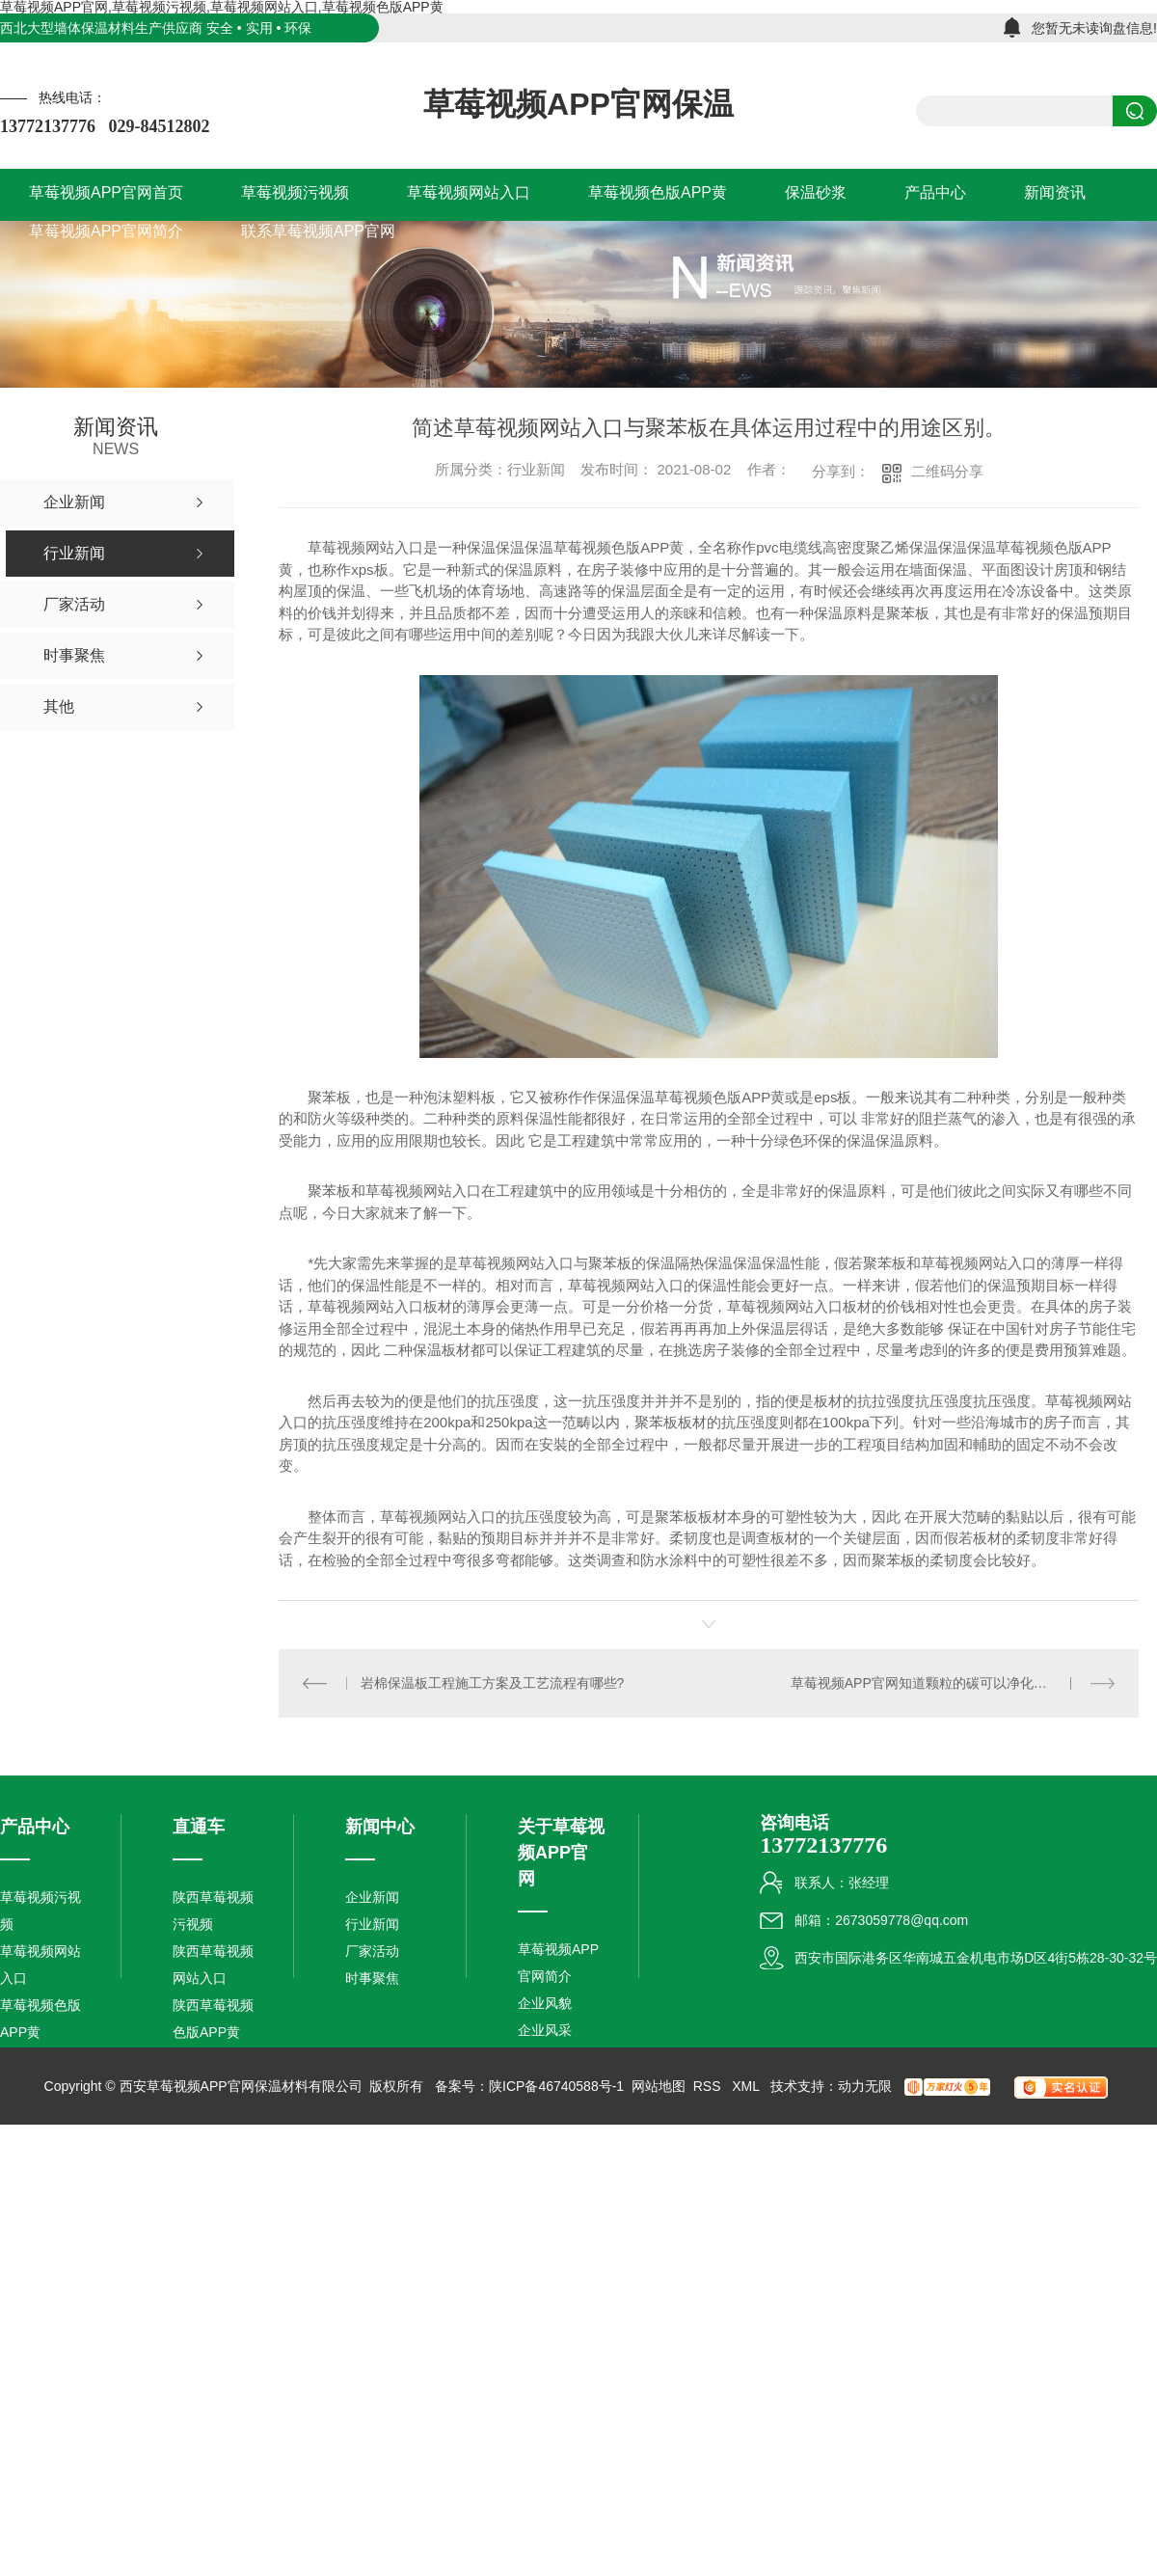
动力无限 (865, 2086)
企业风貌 (545, 2003)
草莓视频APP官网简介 (558, 1962)
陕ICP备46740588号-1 (556, 2086)
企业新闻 (372, 1897)
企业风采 (545, 2030)
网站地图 (659, 2086)
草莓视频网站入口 (40, 1964)
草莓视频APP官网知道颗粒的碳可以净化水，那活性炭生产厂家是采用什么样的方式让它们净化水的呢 (953, 1683)
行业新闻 (372, 1924)
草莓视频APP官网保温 (578, 104)
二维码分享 (947, 471)
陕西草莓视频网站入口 (213, 1964)
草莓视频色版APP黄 (40, 2018)
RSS (709, 2086)
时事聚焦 (372, 1978)
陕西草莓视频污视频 (213, 1910)
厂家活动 (372, 1951)
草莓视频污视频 (40, 1910)
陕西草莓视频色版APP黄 (213, 2018)
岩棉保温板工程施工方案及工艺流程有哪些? (493, 1683)
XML (747, 2086)
